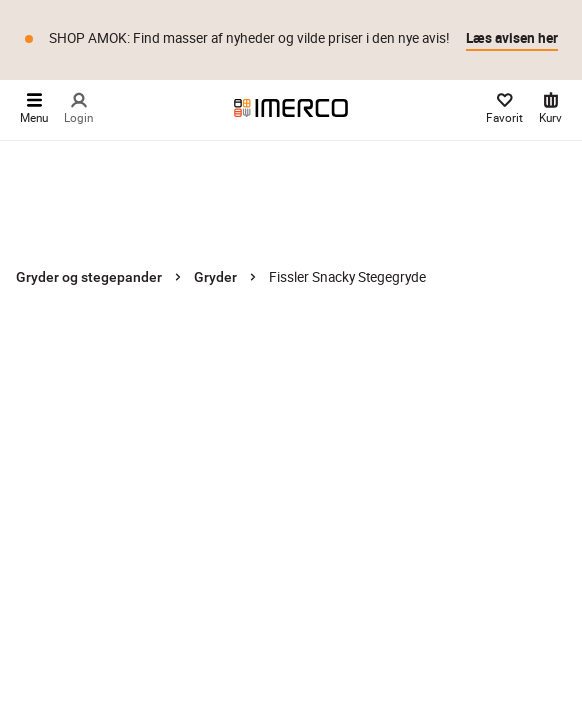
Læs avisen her (512, 38)
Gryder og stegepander (89, 277)
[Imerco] (291, 108)
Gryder (215, 277)
